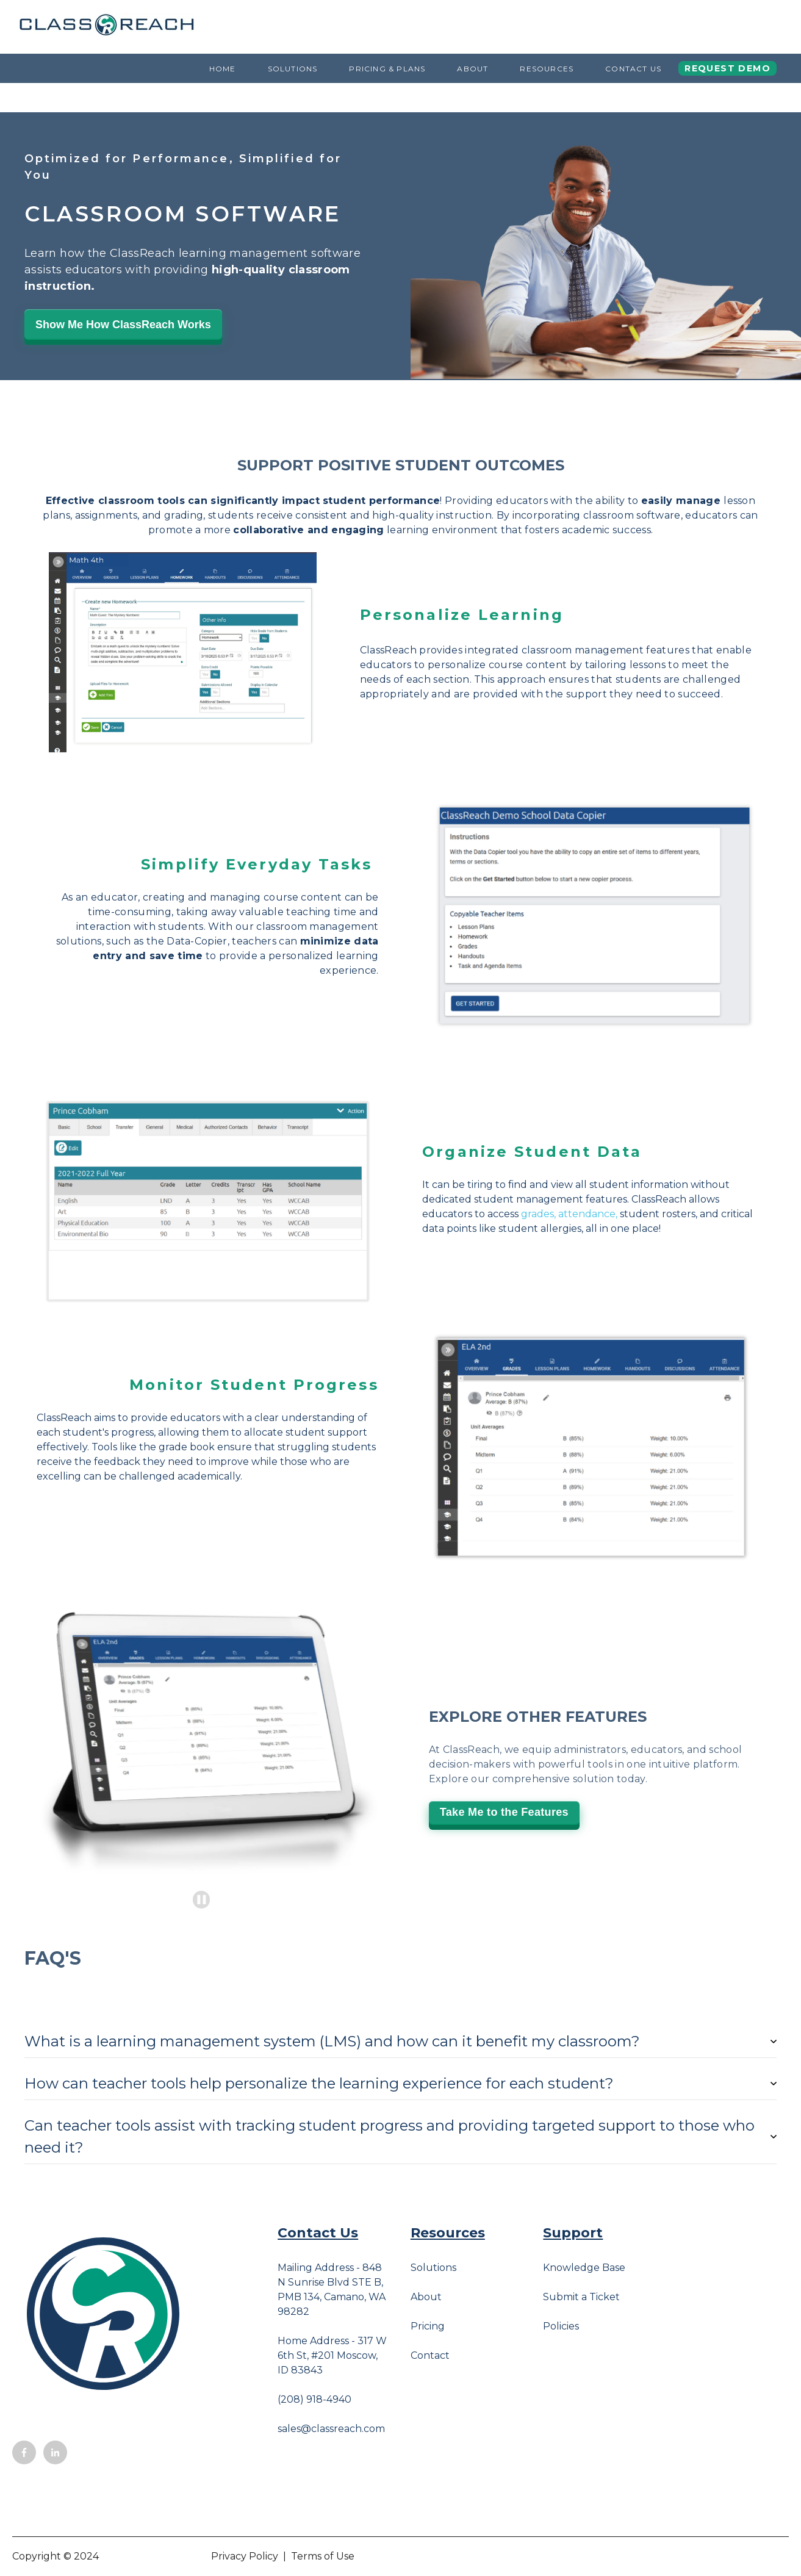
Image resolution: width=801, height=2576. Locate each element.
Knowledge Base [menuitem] (584, 2267)
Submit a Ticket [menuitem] (581, 2297)
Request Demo (727, 68)
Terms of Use (322, 2556)
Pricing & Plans (387, 68)
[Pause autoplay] (201, 1900)
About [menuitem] (426, 2297)
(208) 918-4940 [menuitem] (314, 2399)
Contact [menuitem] (430, 2355)
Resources (546, 68)
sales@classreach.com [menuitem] (331, 2428)
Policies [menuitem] (561, 2326)
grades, (538, 1214)
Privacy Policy (244, 2556)
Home (222, 68)
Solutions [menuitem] (433, 2267)
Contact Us (633, 68)
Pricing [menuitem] (428, 2326)
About (472, 68)
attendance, (587, 1214)
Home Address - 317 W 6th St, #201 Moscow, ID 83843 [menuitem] (332, 2355)
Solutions (293, 68)
